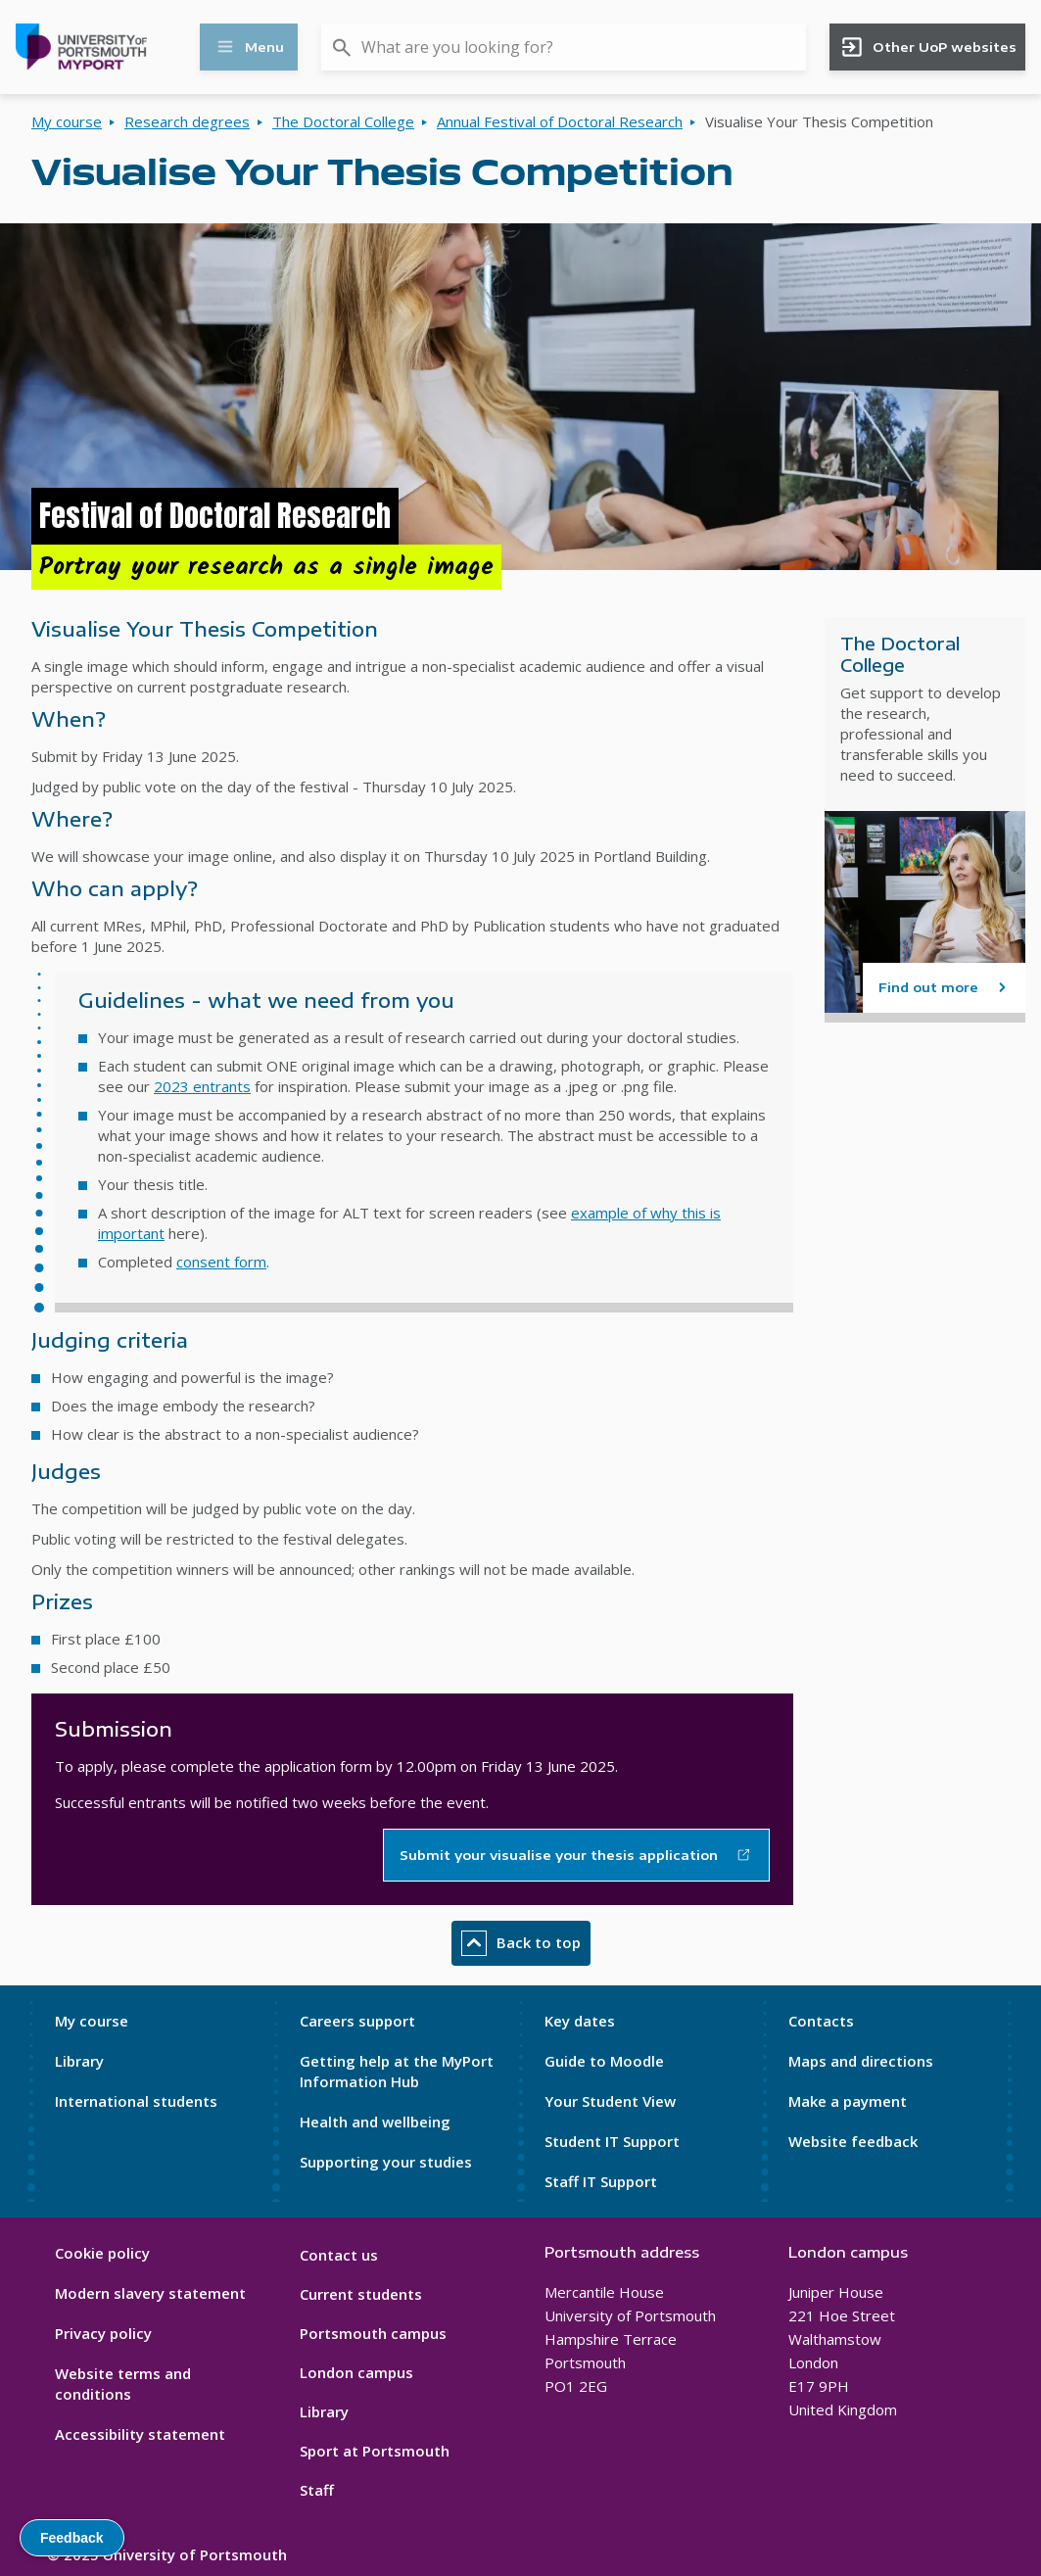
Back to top (521, 1943)
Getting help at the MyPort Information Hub (397, 2071)
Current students (361, 2294)
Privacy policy (103, 2333)
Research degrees (187, 121)
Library (79, 2061)
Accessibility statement (140, 2434)
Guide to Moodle (604, 2061)
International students (136, 2101)
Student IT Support (612, 2141)
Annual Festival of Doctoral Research (560, 121)
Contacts (821, 2020)
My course (66, 121)
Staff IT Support (600, 2181)
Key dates (579, 2020)
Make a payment (847, 2101)
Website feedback (853, 2141)
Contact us (339, 2255)
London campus (356, 2372)
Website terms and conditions (123, 2383)
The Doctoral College (343, 121)
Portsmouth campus (373, 2333)
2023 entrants (202, 1086)
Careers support (357, 2020)
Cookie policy (102, 2253)
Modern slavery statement (150, 2293)
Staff (317, 2490)
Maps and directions (860, 2061)
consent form (221, 1261)
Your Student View (610, 2101)
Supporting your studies (386, 2161)
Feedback (72, 2538)
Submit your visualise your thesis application (559, 1855)
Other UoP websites (928, 47)
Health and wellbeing (375, 2121)
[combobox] (563, 47)
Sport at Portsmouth (375, 2450)
